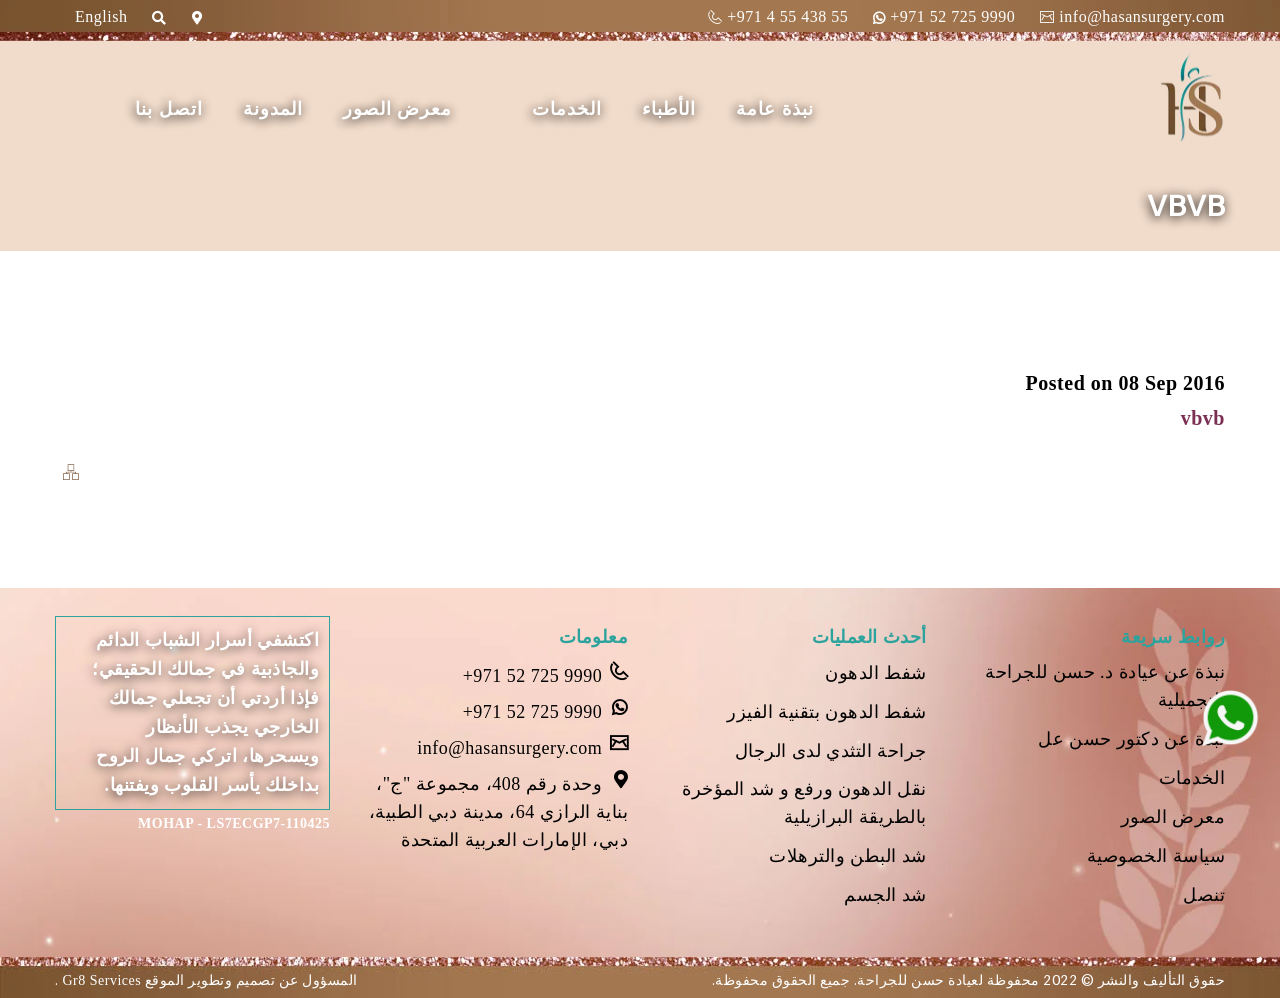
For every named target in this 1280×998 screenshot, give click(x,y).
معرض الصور (398, 109)
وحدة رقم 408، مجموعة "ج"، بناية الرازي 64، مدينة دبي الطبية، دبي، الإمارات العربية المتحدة (499, 810)
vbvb (1203, 418)
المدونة (273, 109)
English (101, 16)
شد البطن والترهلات (848, 856)
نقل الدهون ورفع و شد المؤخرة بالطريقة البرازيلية (804, 803)
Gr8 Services (100, 980)
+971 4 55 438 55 (778, 16)
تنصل (1204, 895)
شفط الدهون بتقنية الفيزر (827, 712)
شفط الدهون (876, 673)
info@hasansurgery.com (1132, 16)
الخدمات (567, 109)
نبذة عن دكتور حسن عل (1131, 739)
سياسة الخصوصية (1156, 856)
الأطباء (669, 109)
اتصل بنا (169, 109)
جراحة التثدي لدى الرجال (831, 751)
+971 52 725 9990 (944, 16)
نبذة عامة (775, 109)
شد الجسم (885, 895)
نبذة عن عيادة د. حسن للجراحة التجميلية (1105, 686)
